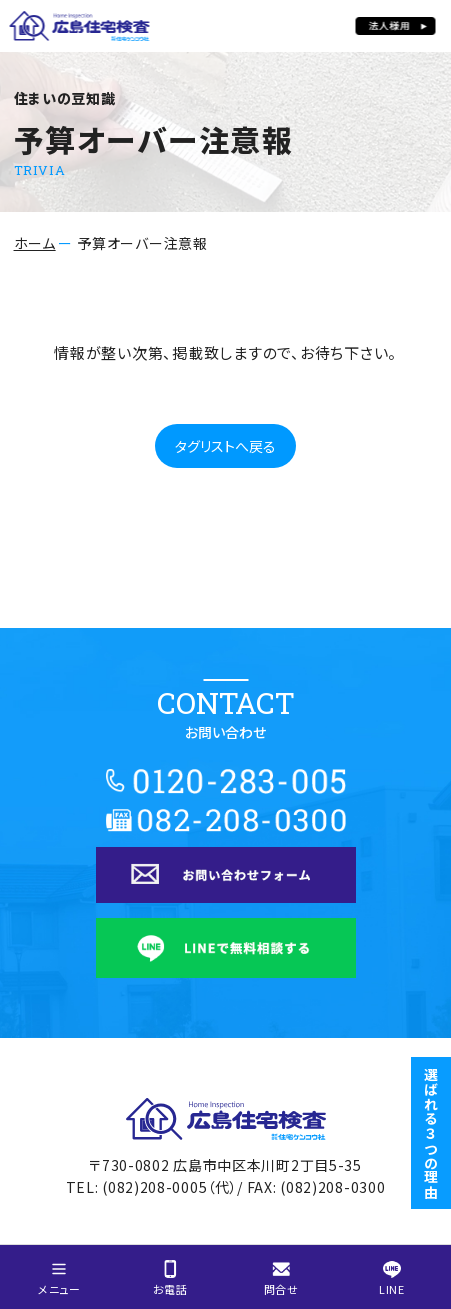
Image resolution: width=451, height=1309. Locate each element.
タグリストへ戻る (225, 446)
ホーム (35, 243)
